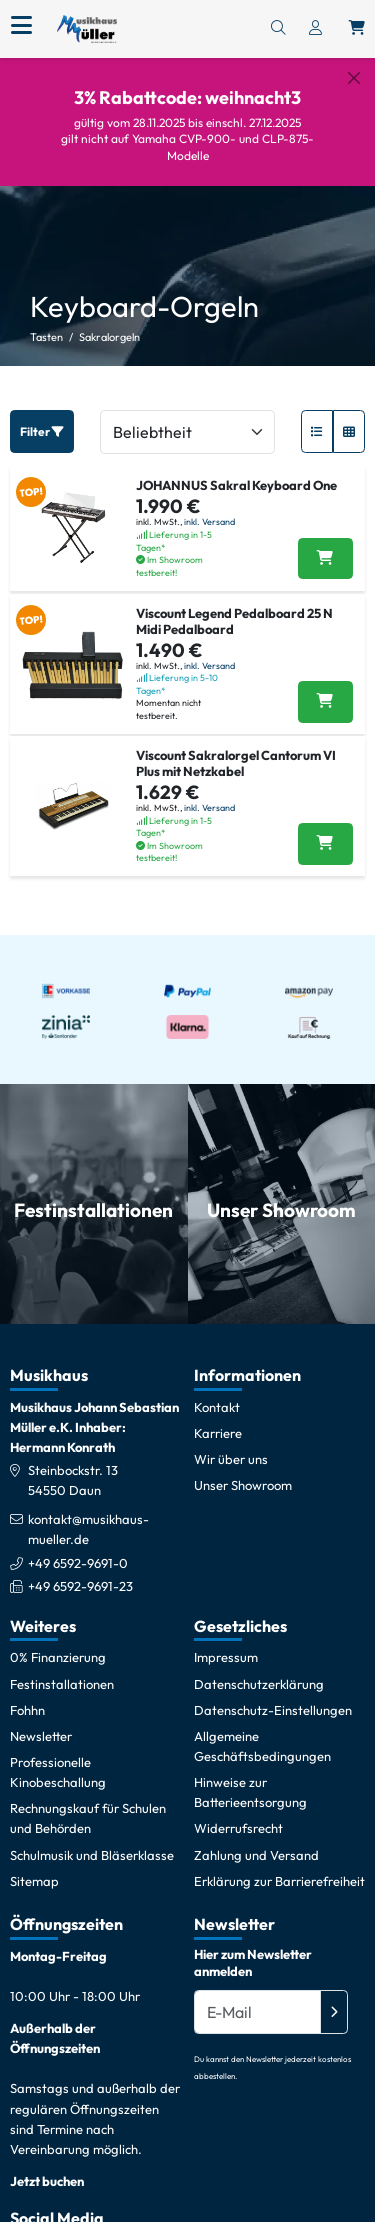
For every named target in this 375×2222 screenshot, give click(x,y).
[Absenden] (334, 1995)
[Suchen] (278, 29)
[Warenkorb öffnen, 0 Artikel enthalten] (357, 29)
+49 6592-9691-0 (78, 1546)
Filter (42, 414)
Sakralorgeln (109, 320)
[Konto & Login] (315, 29)
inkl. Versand (209, 505)
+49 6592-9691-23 (80, 1569)
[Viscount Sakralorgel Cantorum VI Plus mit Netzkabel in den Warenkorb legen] (325, 828)
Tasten (46, 320)
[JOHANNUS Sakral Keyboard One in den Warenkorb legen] (325, 542)
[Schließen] (354, 78)
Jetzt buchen (47, 2164)
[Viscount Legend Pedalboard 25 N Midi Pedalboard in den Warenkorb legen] (325, 685)
